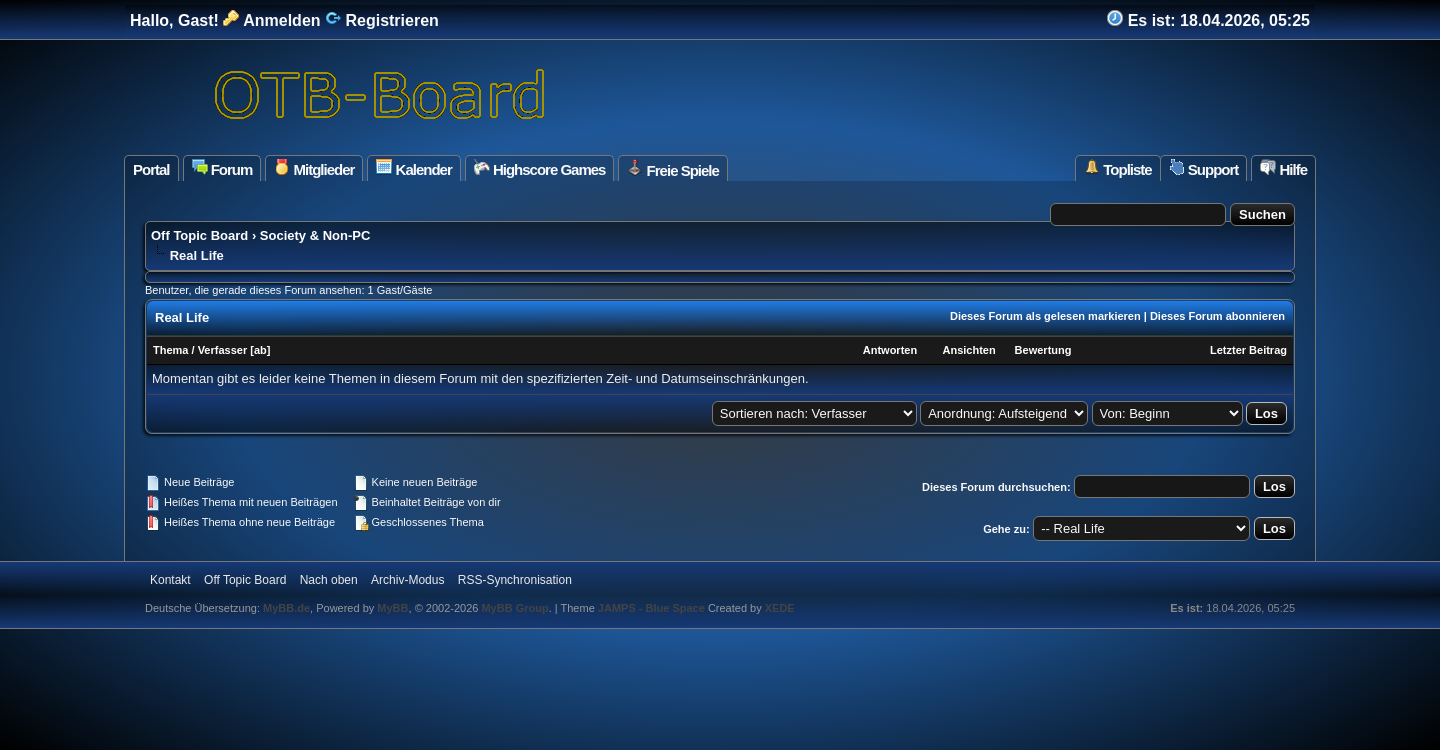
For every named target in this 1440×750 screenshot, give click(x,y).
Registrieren (382, 20)
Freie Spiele (672, 169)
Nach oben (329, 580)
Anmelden (271, 20)
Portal (151, 169)
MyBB (392, 608)
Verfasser (223, 350)
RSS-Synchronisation (515, 580)
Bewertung (1043, 350)
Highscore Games (540, 168)
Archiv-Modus (407, 580)
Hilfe (1283, 168)
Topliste (1118, 168)
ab (260, 350)
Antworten (890, 350)
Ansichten (968, 350)
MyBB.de (286, 608)
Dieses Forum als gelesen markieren (1045, 316)
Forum (222, 168)
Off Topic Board (199, 235)
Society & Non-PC (315, 235)
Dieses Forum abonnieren (1217, 316)
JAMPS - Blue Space (653, 608)
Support (1204, 168)
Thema (170, 350)
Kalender (413, 168)
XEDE (780, 608)
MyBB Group (514, 608)
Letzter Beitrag (1248, 350)
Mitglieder (314, 168)
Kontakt (170, 580)
